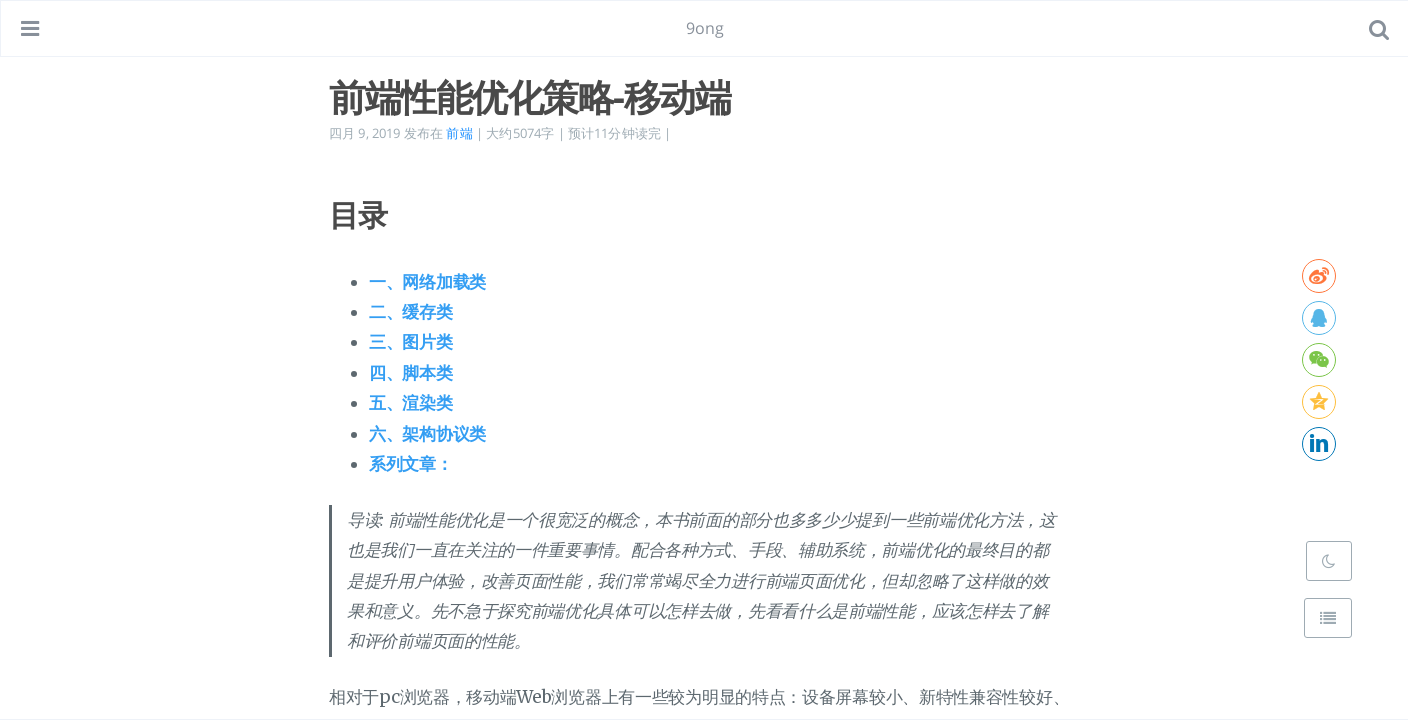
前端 (459, 133)
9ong (705, 28)
